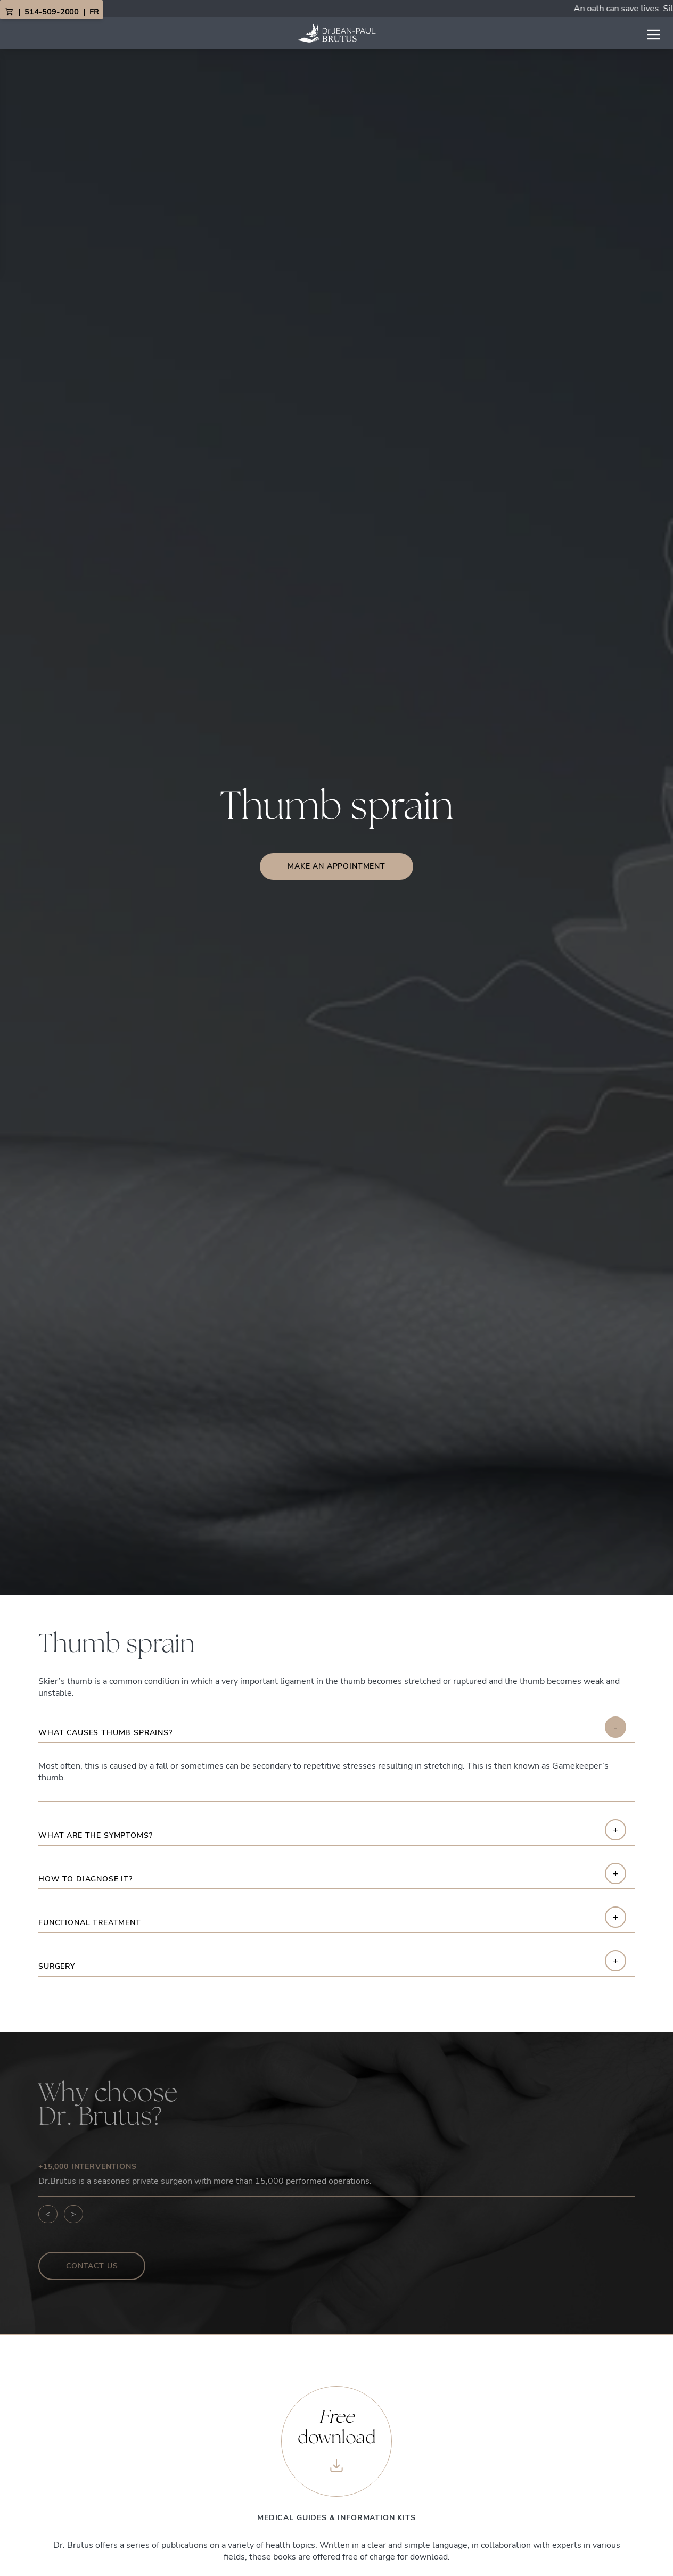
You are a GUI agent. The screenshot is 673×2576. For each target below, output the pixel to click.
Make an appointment (336, 866)
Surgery (56, 1966)
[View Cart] (9, 12)
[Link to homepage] (336, 33)
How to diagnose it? (85, 1879)
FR (94, 12)
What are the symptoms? (95, 1835)
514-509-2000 (51, 12)
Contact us (92, 2266)
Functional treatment (89, 1923)
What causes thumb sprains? (105, 1733)
